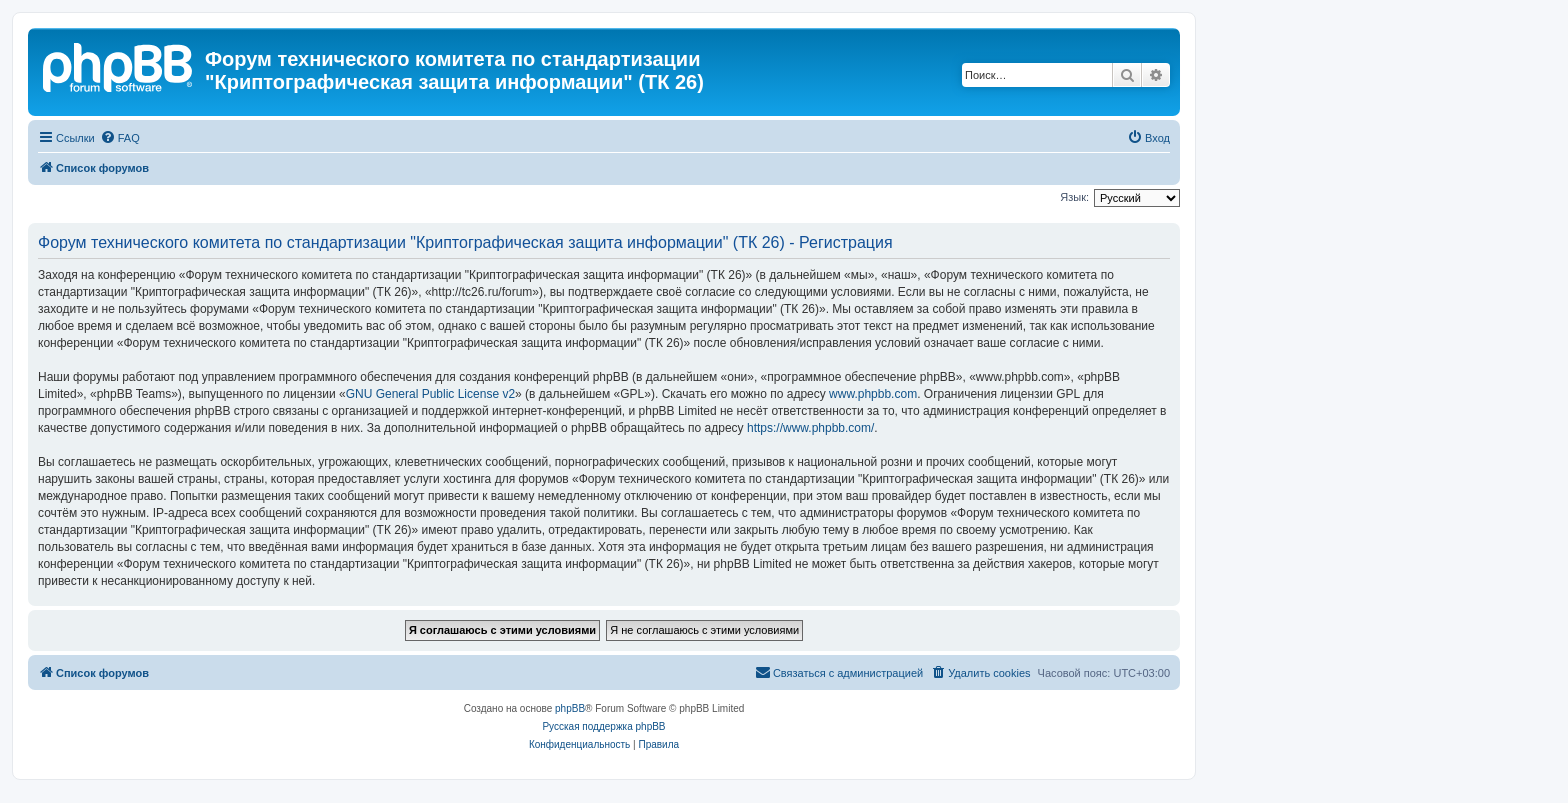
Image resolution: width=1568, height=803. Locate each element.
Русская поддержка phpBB (603, 726)
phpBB (570, 708)
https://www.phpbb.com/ (810, 428)
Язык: (1074, 197)
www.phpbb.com (873, 394)
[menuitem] (120, 138)
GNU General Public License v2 (430, 394)
